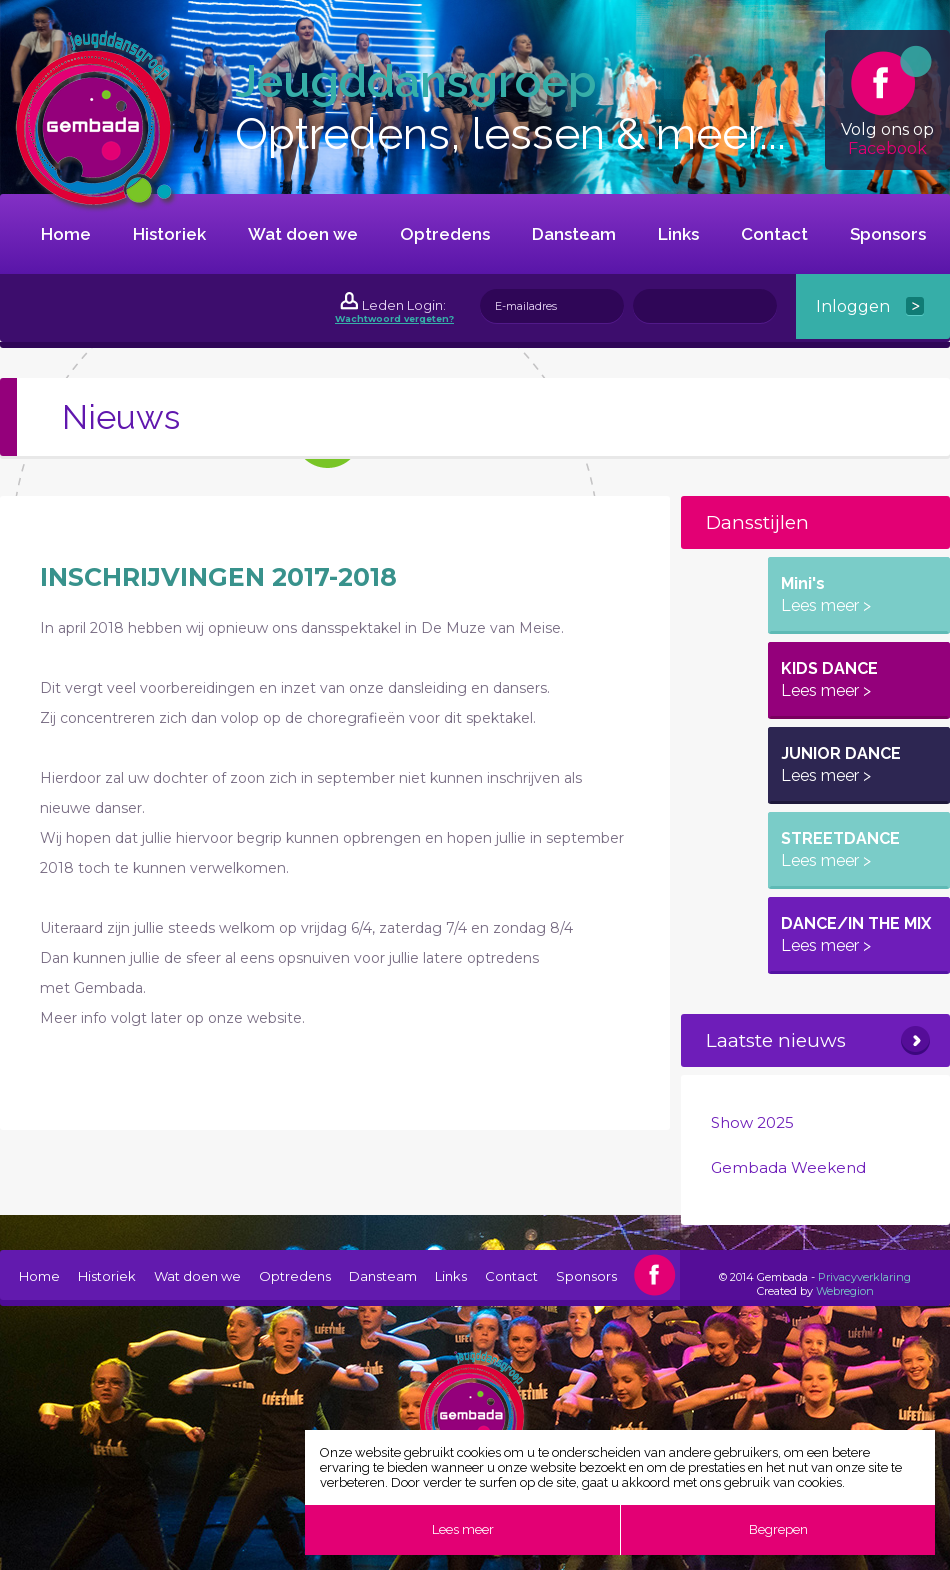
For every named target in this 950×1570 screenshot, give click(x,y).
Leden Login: (404, 305)
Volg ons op (887, 101)
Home (66, 234)
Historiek (169, 234)
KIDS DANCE (829, 679)
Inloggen (853, 306)
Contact (774, 234)
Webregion (845, 1291)
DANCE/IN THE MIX (856, 934)
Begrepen (778, 1529)
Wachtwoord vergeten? (394, 318)
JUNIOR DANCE (841, 764)
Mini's (826, 594)
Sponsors (888, 234)
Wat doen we (303, 234)
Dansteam (574, 234)
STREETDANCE (840, 849)
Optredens (445, 234)
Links (678, 234)
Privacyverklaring (864, 1277)
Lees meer (463, 1529)
